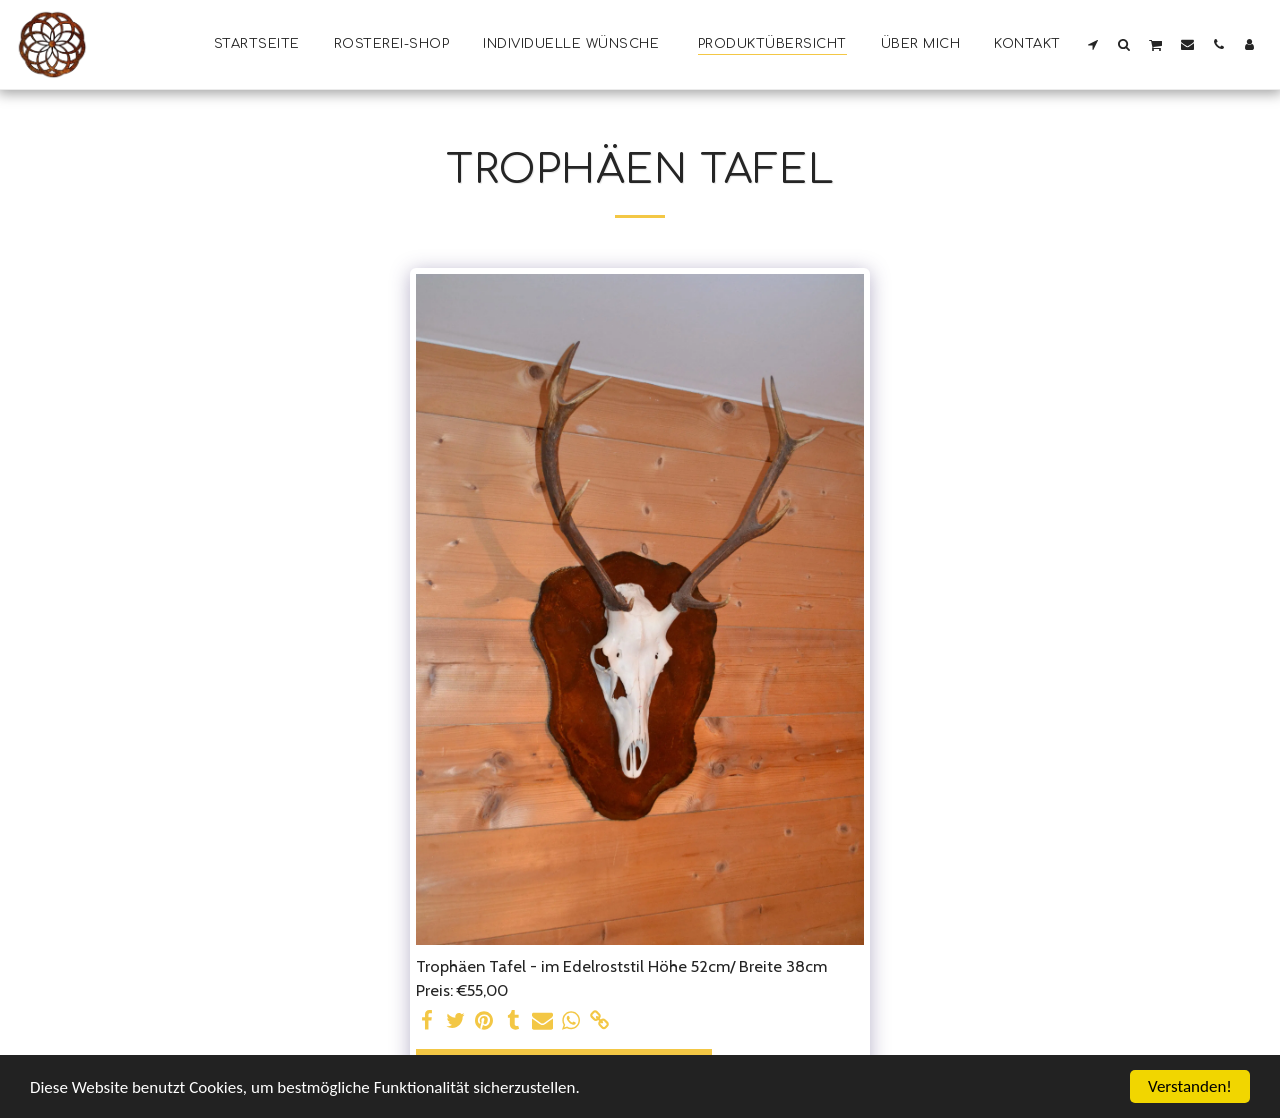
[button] (1093, 44)
